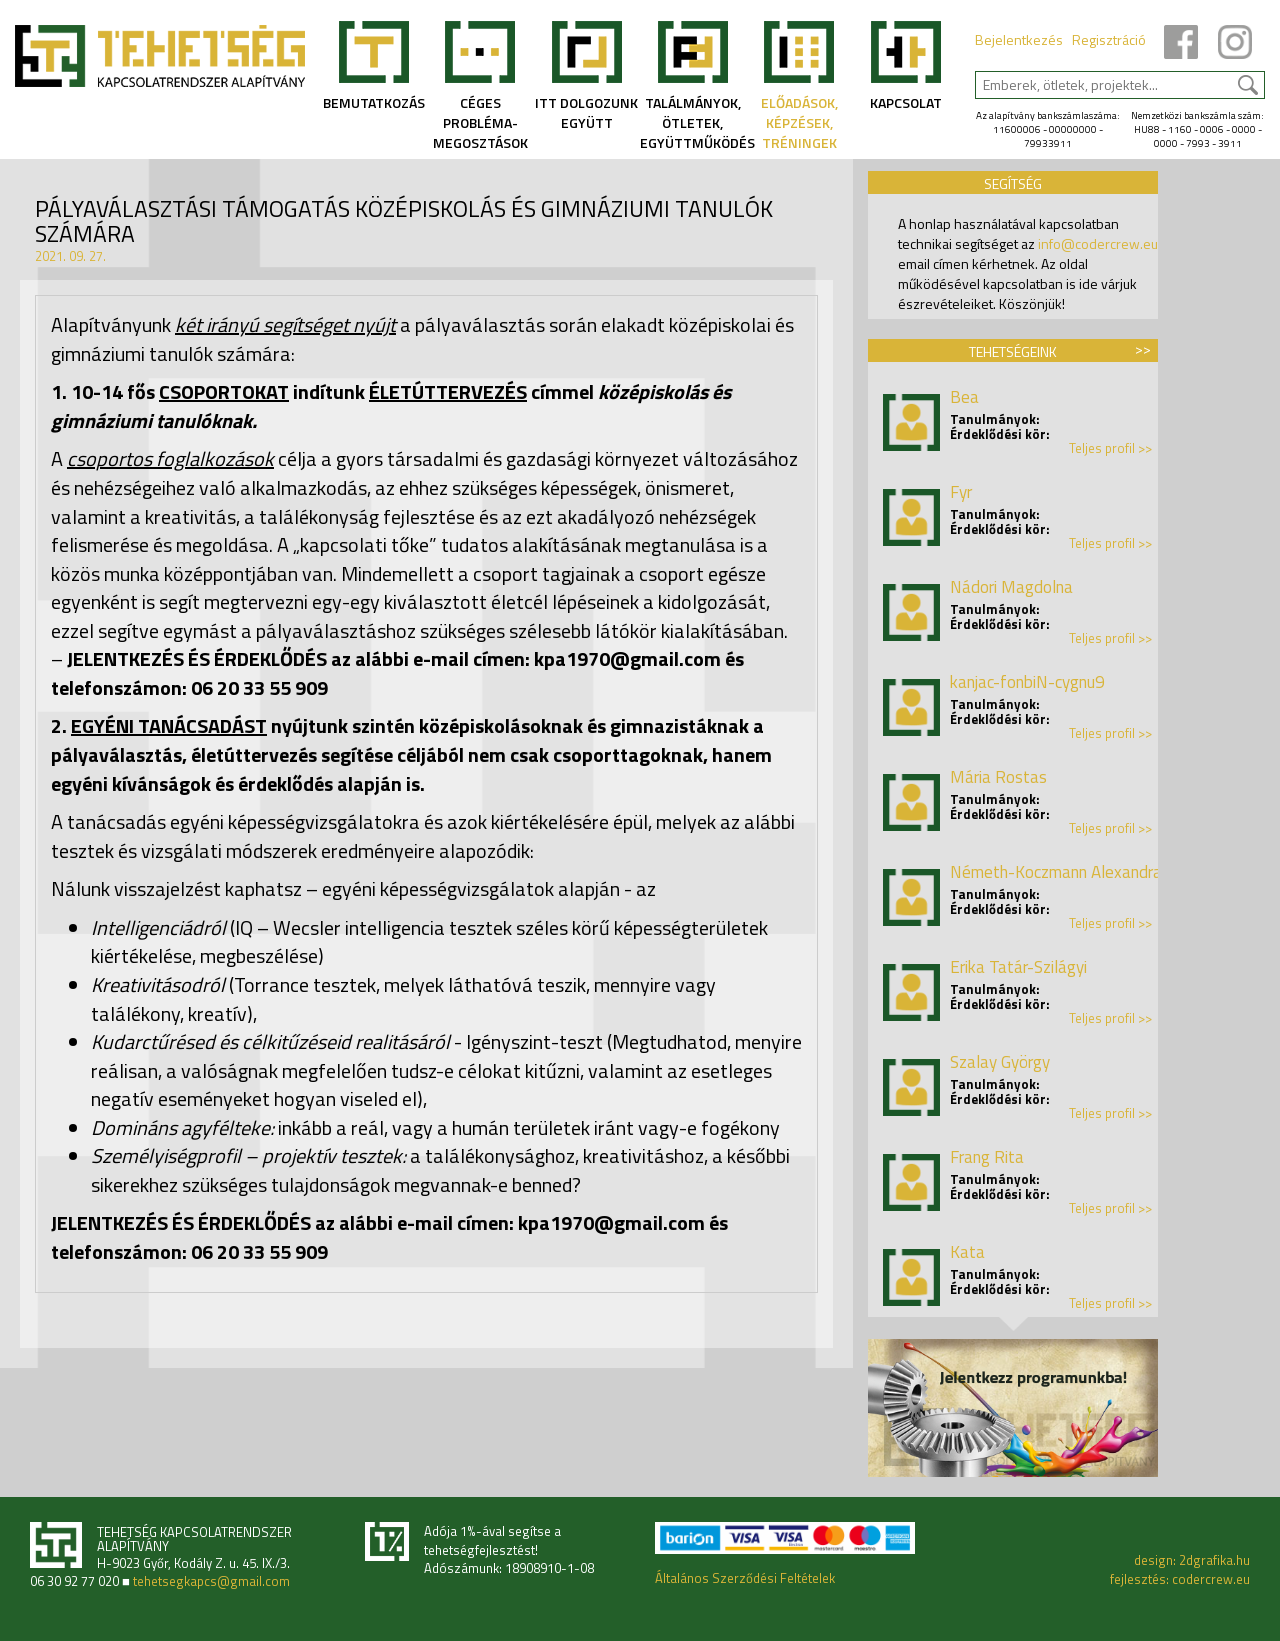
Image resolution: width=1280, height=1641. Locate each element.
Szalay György (1000, 1062)
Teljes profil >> (1110, 449)
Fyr (961, 492)
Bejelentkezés (1019, 39)
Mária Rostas (998, 777)
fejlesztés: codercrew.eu (1180, 1579)
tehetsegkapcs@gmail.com (211, 1581)
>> (1143, 348)
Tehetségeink (1013, 351)
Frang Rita (987, 1157)
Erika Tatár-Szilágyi (1018, 967)
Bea (964, 397)
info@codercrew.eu (1098, 243)
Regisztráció (1109, 39)
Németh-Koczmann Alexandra (1056, 872)
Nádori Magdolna (1011, 587)
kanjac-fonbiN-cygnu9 (1027, 682)
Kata (967, 1252)
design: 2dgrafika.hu (1192, 1560)
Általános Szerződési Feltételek (745, 1578)
